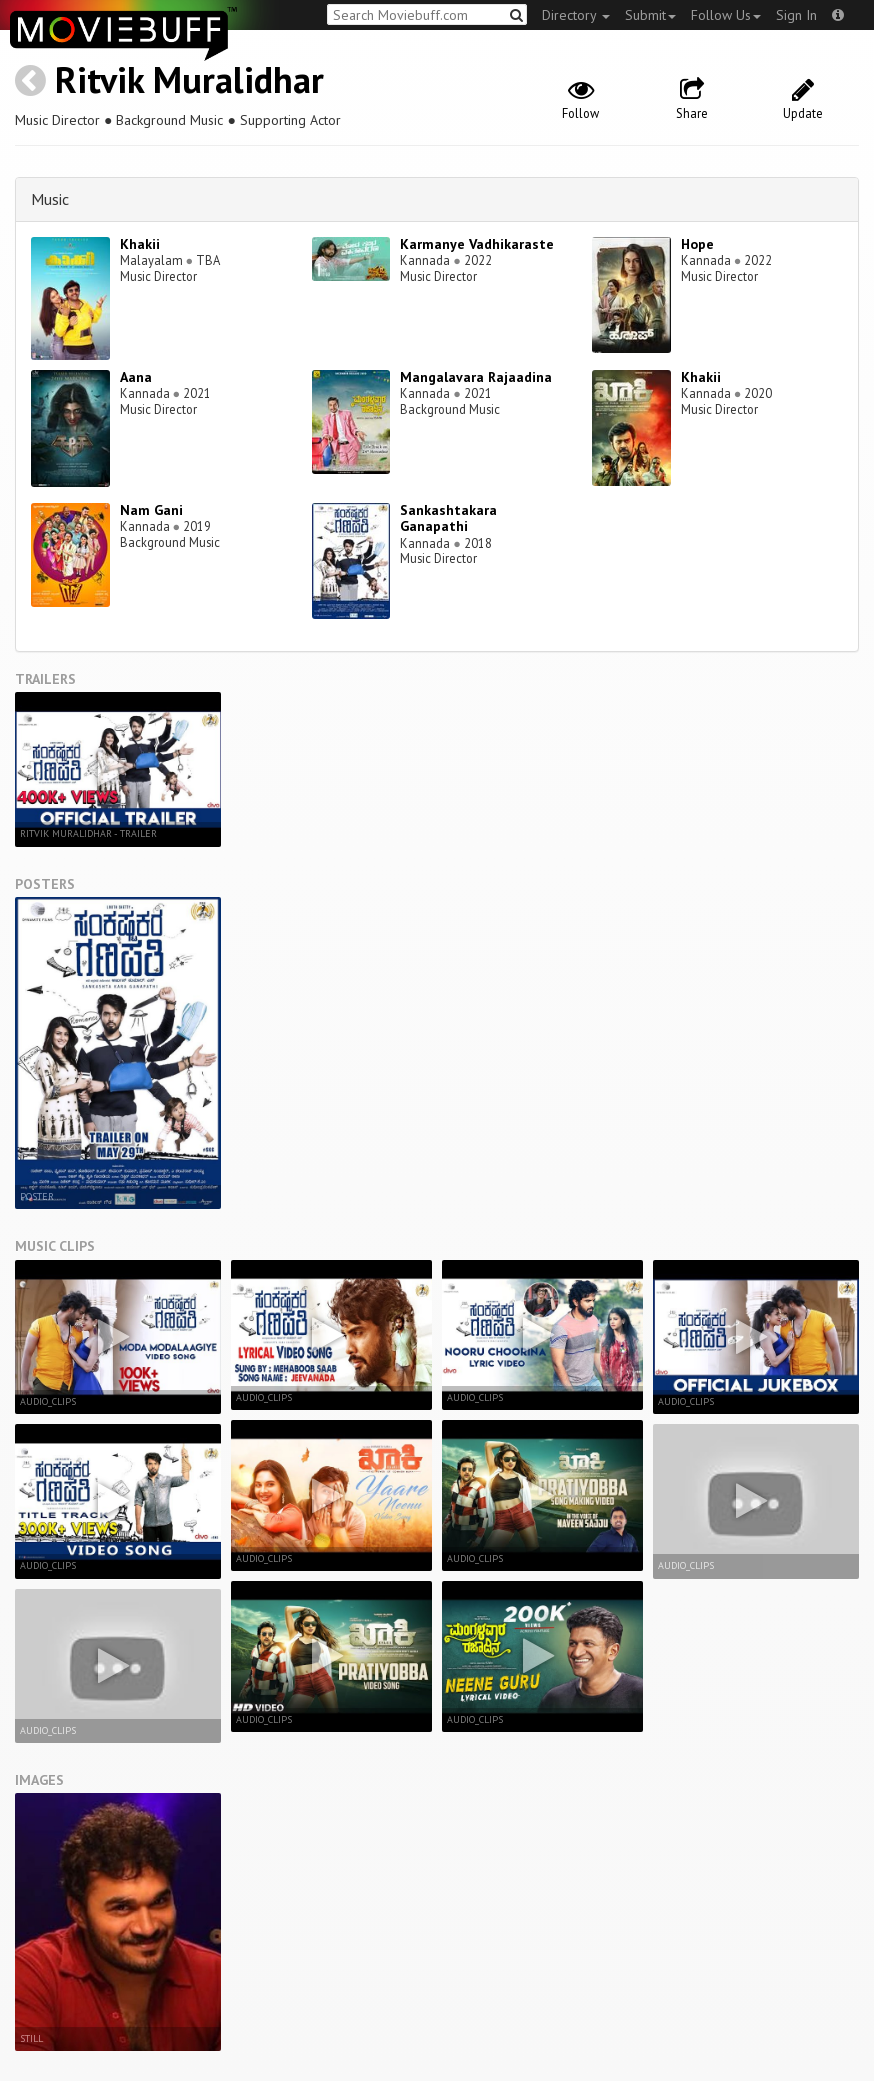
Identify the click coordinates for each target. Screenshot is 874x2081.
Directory (576, 15)
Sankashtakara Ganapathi (448, 518)
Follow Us (726, 15)
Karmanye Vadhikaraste (477, 244)
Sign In (796, 15)
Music (50, 199)
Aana (136, 377)
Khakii (140, 244)
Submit (650, 15)
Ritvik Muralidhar (189, 79)
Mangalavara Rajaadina (476, 377)
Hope (697, 244)
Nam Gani (151, 510)
